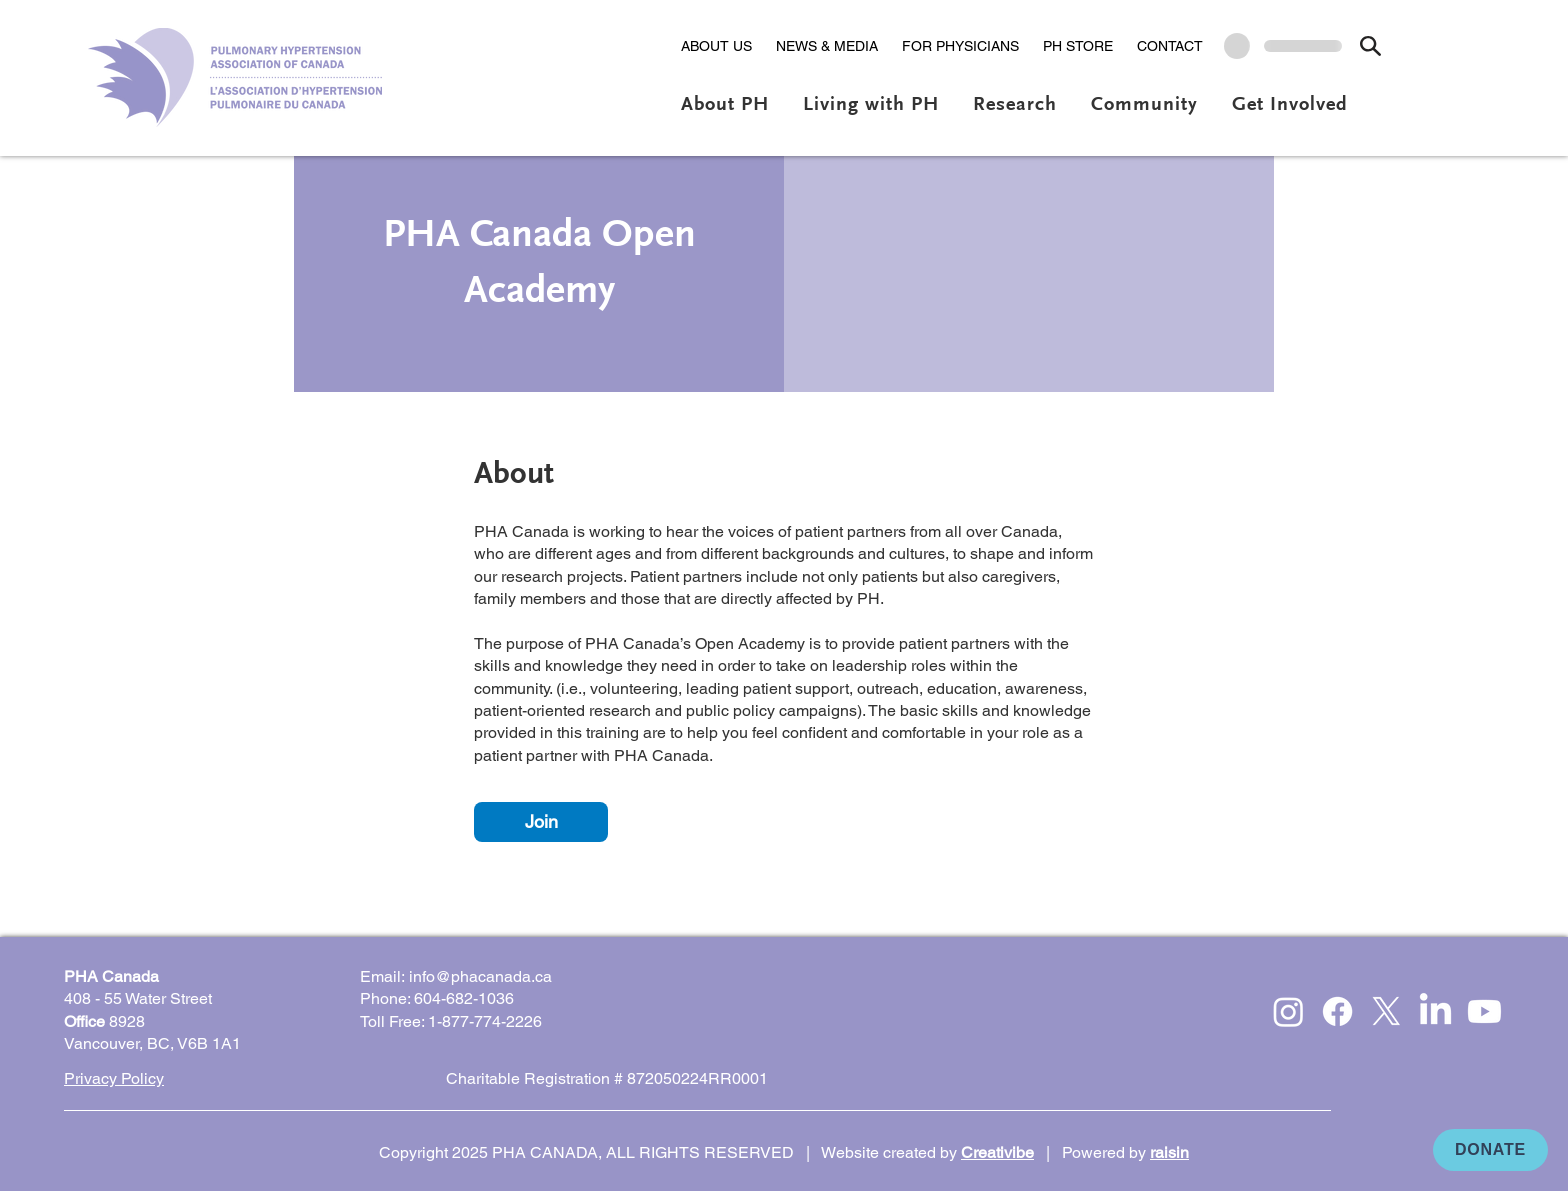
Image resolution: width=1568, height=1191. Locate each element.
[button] (716, 46)
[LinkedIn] (1435, 1011)
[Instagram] (1288, 1011)
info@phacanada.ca (480, 976)
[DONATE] (1490, 1150)
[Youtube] (1484, 1011)
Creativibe (997, 1152)
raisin (1169, 1152)
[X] (1386, 1011)
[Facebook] (1337, 1011)
